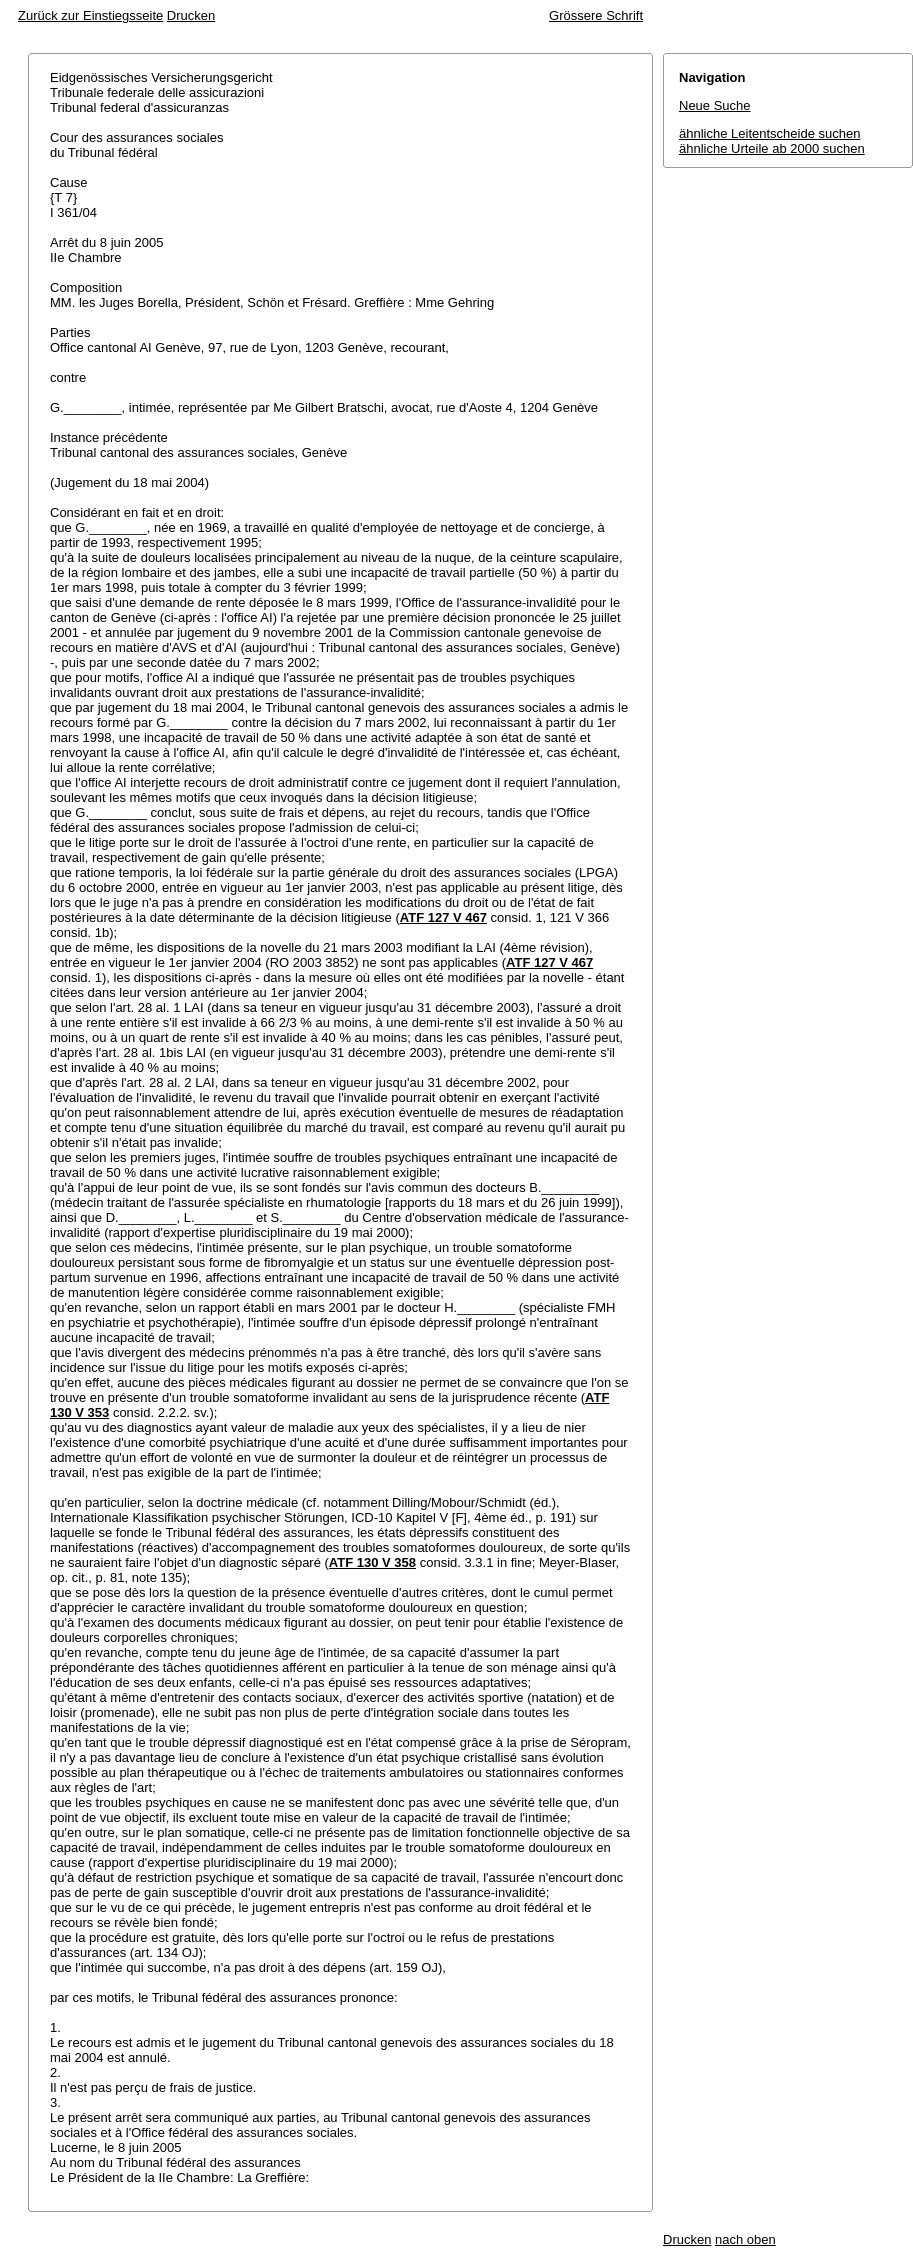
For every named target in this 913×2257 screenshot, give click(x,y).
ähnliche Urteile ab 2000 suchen (772, 148)
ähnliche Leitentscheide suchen (769, 133)
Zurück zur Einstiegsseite (90, 15)
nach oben (745, 2239)
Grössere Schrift (596, 15)
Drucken (191, 15)
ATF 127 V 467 (443, 917)
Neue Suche (715, 105)
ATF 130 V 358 (372, 1562)
